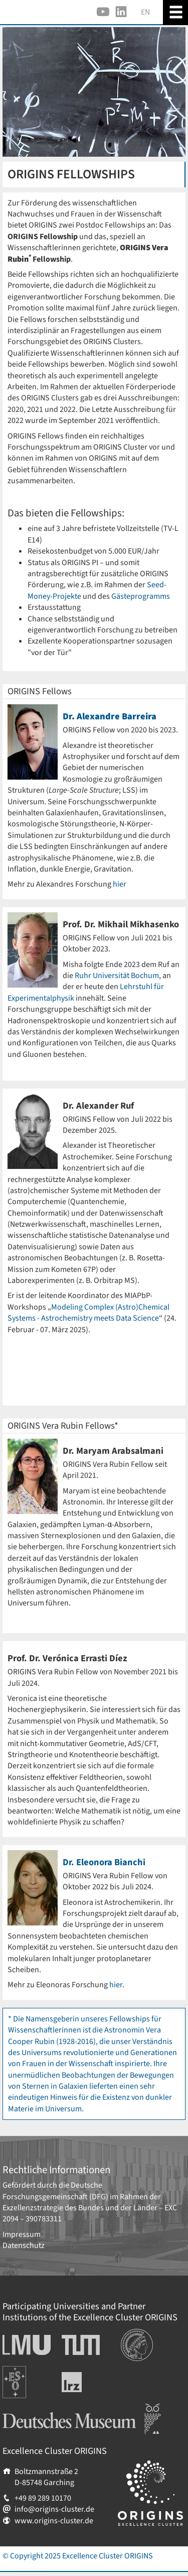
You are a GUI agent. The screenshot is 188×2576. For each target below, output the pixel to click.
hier (119, 884)
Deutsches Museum (35, 2408)
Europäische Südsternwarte (28, 2377)
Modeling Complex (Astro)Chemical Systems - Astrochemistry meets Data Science (88, 1313)
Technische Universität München (81, 2345)
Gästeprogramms (140, 596)
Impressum (22, 2234)
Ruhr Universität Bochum (117, 975)
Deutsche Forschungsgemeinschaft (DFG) (55, 2191)
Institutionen (142, 2334)
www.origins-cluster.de (54, 2520)
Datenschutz (24, 2245)
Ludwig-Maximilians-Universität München (24, 2345)
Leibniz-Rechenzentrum (88, 2382)
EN (145, 12)
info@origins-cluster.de (54, 2509)
